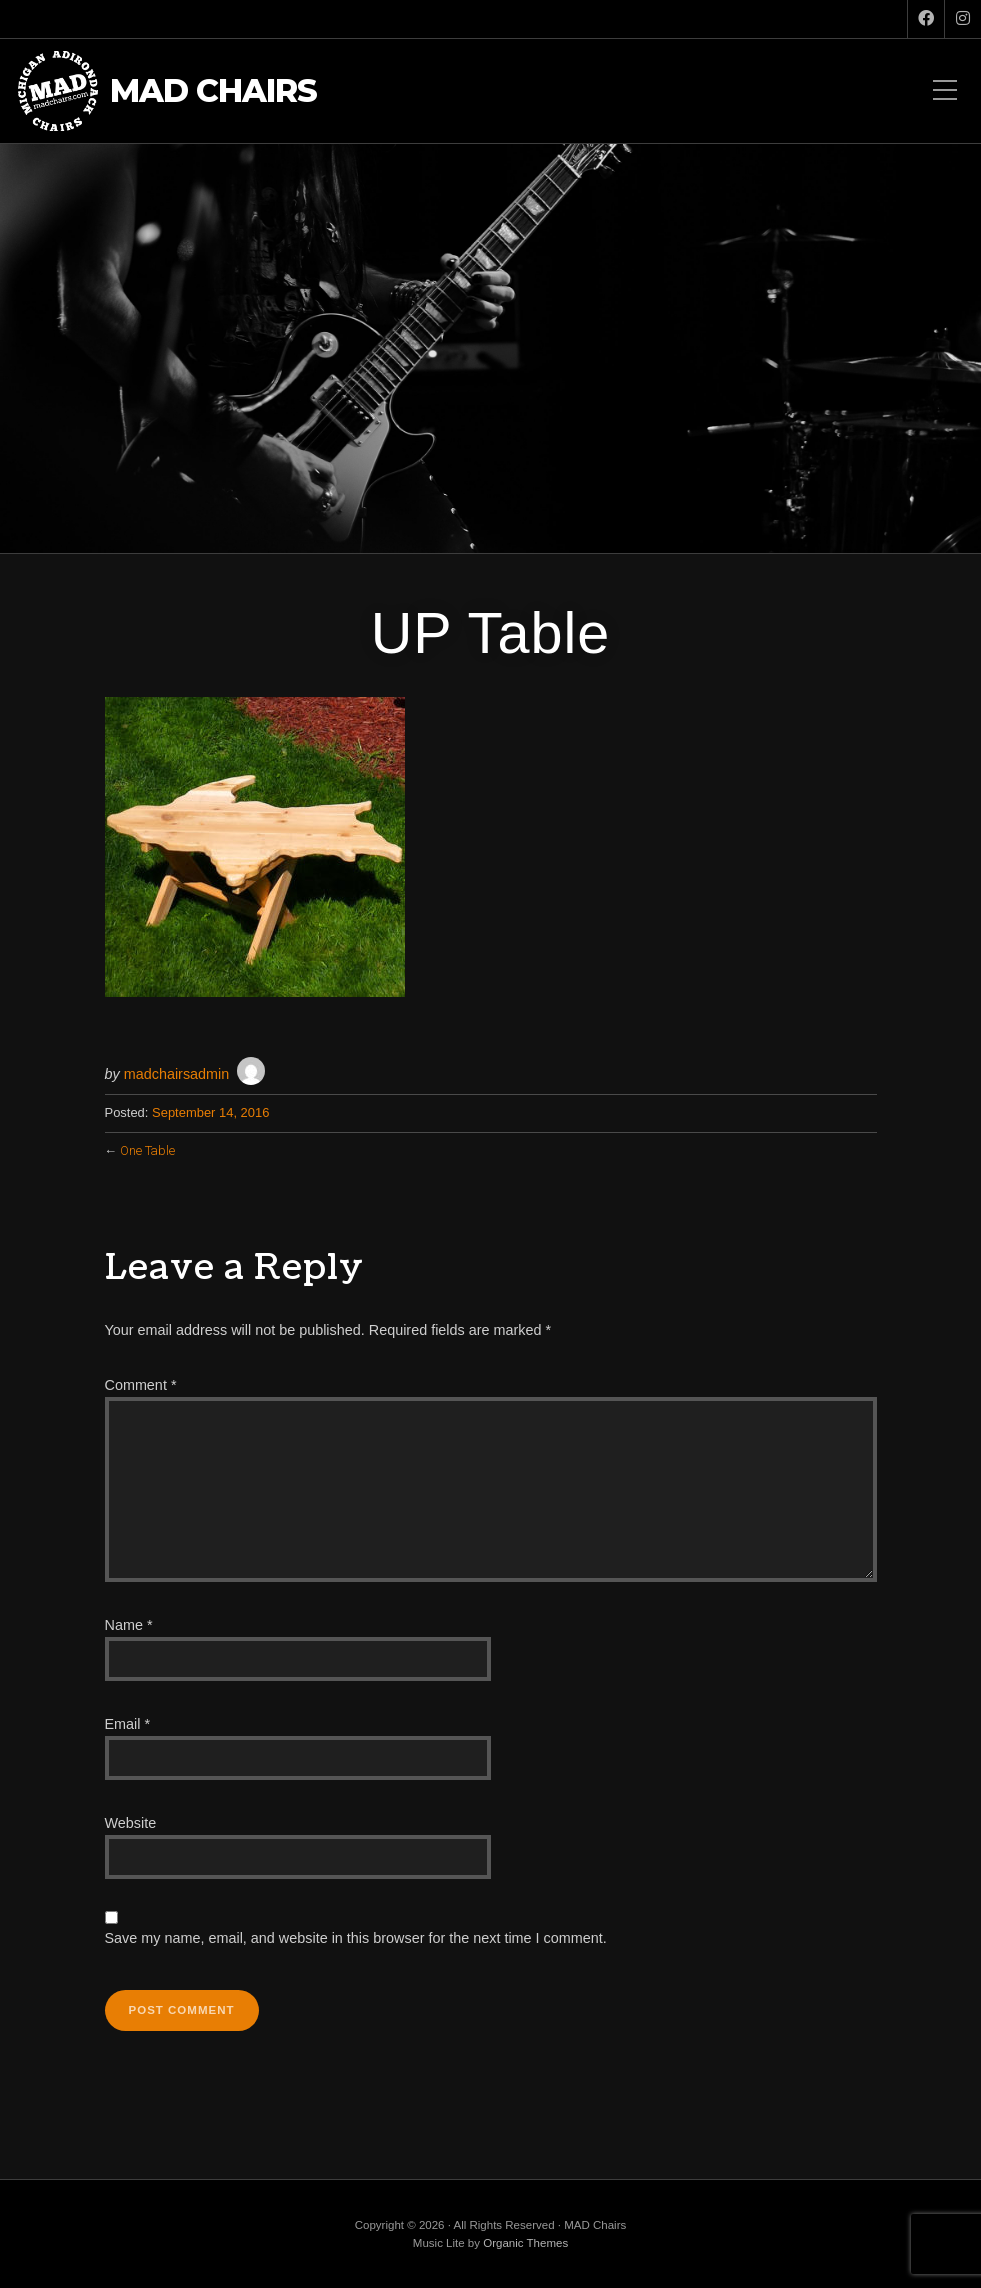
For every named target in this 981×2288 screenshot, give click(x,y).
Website (131, 1823)
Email (128, 1724)
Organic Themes (525, 2243)
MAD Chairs (213, 91)
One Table (147, 1150)
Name (129, 1625)
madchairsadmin (177, 1074)
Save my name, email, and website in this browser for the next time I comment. (356, 1938)
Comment (141, 1385)
